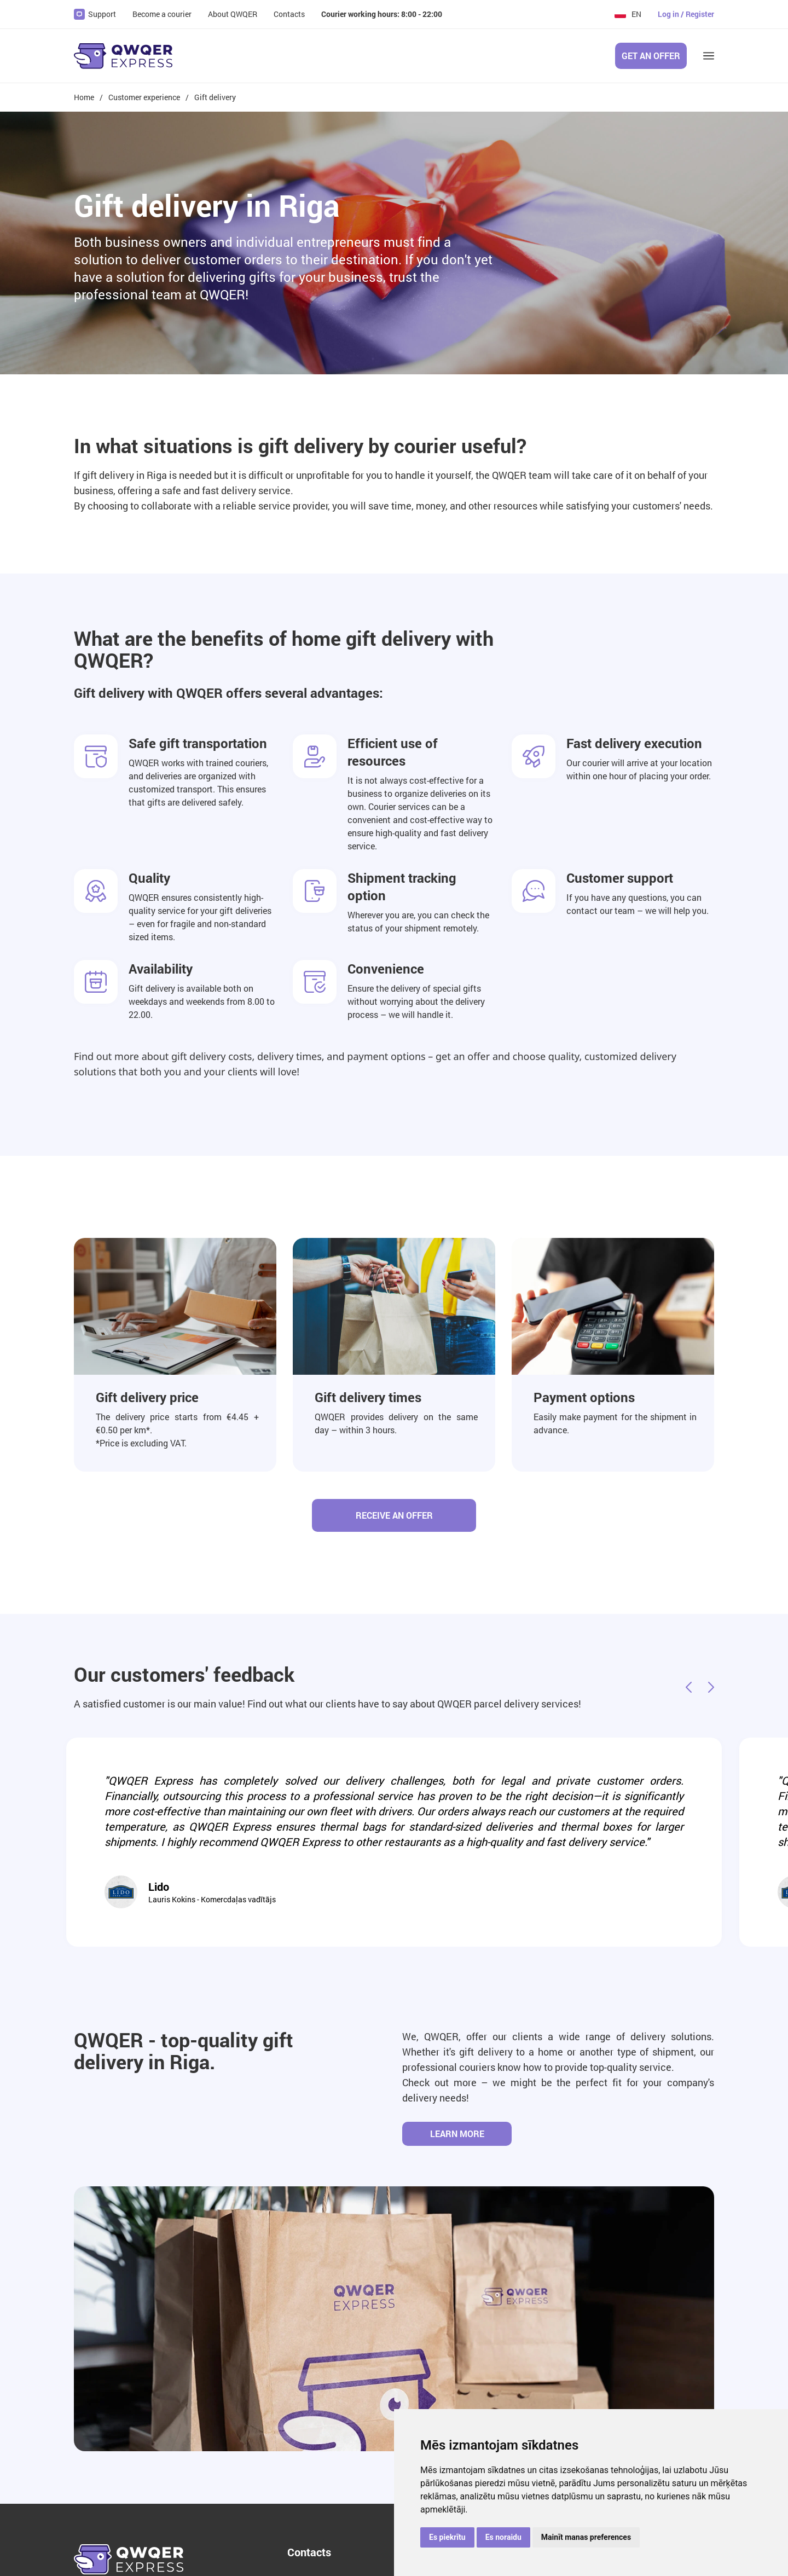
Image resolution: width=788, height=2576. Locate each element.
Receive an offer (394, 1515)
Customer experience (144, 97)
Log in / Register (686, 14)
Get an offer (651, 55)
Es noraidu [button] (503, 2537)
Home (84, 97)
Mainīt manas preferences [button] (586, 2537)
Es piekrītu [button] (447, 2537)
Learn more (457, 2133)
